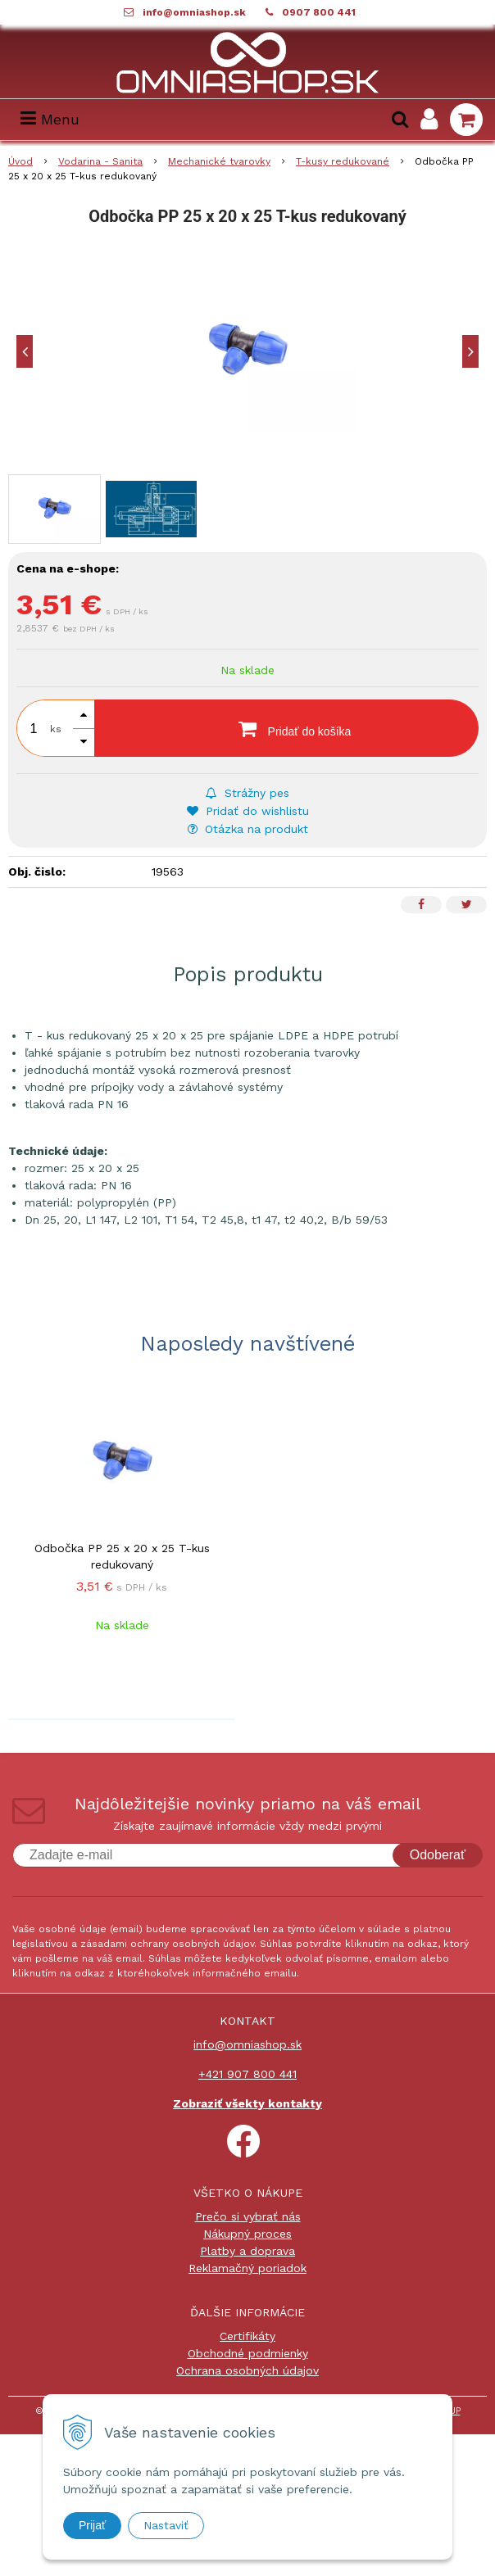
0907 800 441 (319, 12)
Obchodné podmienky (248, 2353)
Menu (49, 119)
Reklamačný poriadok (247, 2268)
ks (55, 729)
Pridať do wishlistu (248, 810)
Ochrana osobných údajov (247, 2370)
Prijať (92, 2525)
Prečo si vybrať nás (248, 2216)
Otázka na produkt (248, 828)
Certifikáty (247, 2336)
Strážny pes (247, 792)
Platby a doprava (247, 2250)
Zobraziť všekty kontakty (247, 2103)
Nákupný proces (247, 2233)
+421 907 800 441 (247, 2073)
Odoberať (437, 1855)
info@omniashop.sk (194, 12)
